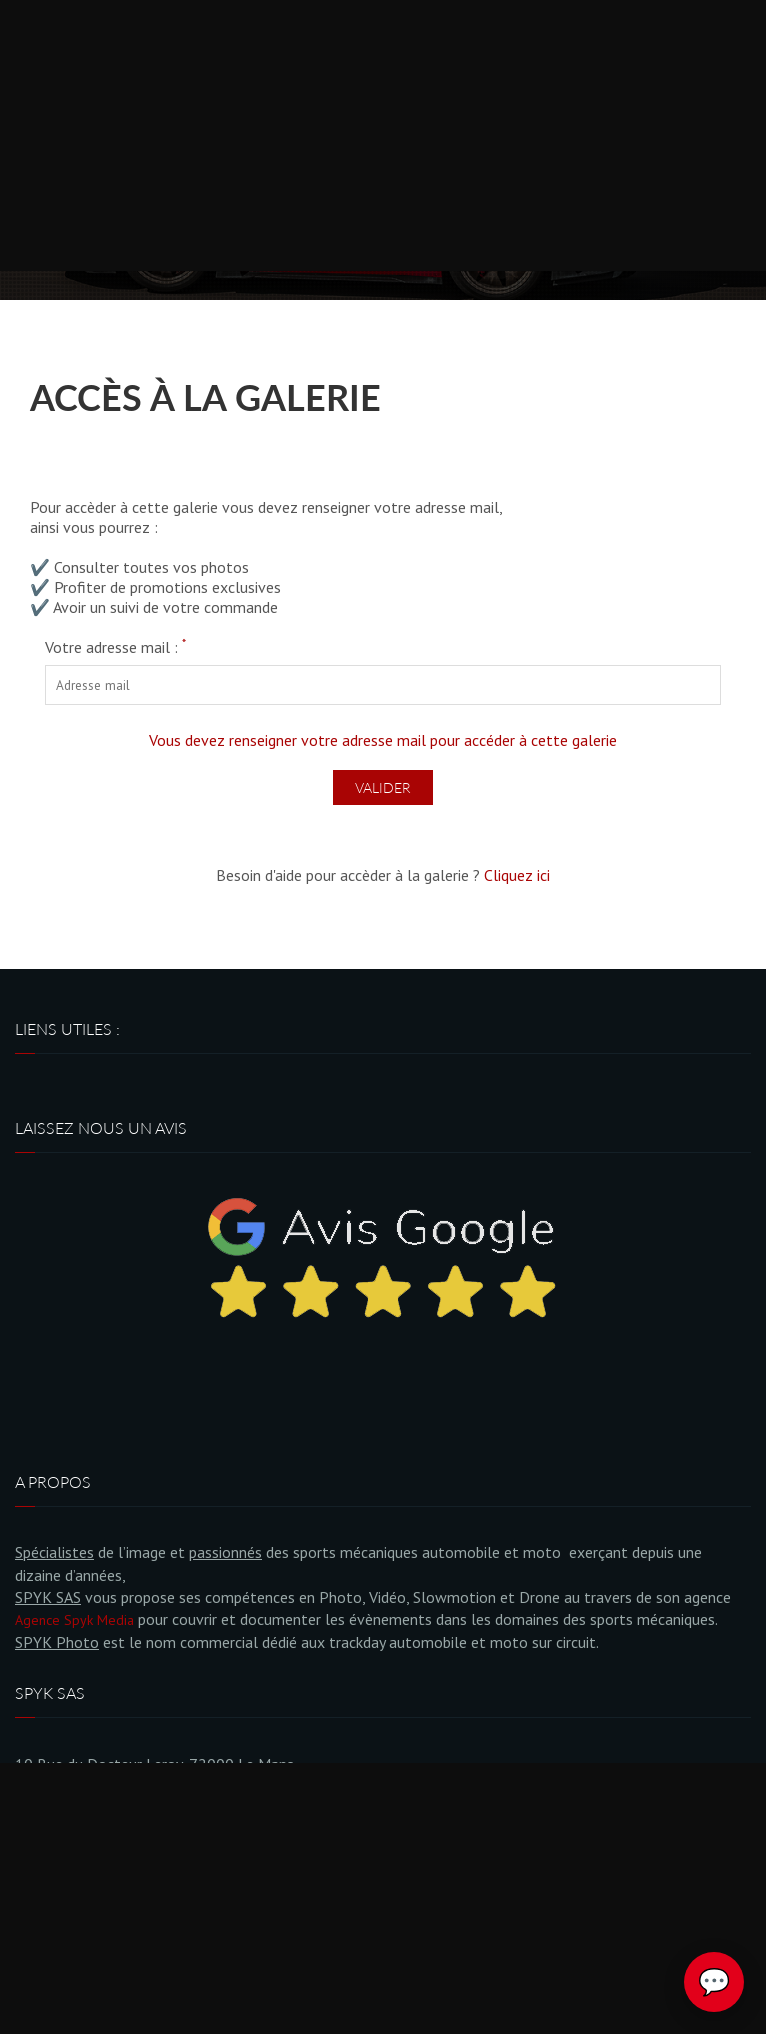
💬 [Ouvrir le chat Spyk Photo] (714, 1982)
